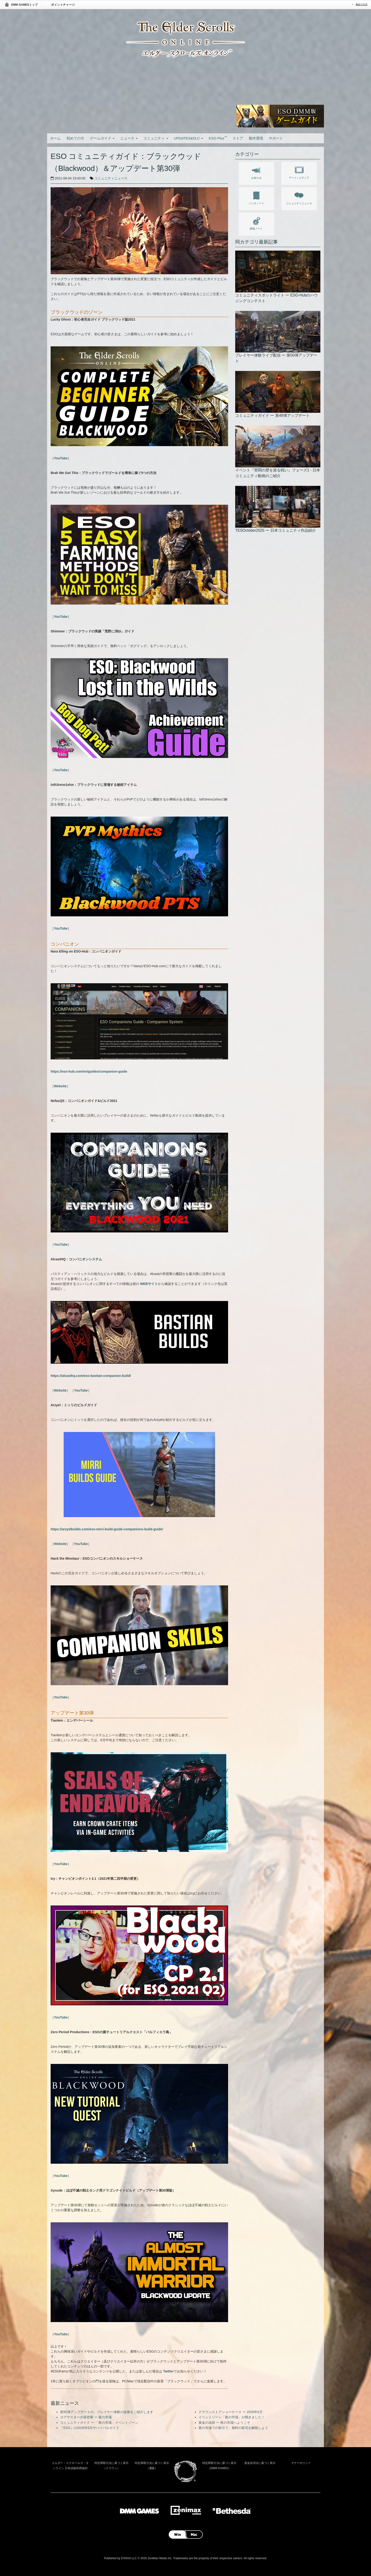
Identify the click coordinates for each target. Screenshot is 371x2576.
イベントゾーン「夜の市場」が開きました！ (232, 2417)
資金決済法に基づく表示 (259, 2463)
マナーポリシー (301, 2463)
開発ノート (256, 222)
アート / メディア (299, 171)
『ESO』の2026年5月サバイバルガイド (89, 2428)
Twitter (168, 2371)
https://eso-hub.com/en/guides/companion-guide (89, 1071)
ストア (238, 138)
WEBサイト (149, 1284)
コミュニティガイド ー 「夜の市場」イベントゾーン (99, 2422)
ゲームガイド (102, 138)
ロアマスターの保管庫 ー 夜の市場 (86, 2417)
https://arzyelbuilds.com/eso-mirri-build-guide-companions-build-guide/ (107, 1529)
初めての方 (361, 4)
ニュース (129, 138)
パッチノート (256, 197)
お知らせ (256, 171)
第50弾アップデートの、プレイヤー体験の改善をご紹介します (106, 2412)
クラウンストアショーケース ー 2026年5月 (231, 2412)
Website (60, 1086)
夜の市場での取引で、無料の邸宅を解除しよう (233, 2428)
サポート (276, 138)
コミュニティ (155, 138)
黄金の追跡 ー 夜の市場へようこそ (224, 2422)
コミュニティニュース (111, 178)
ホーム (55, 138)
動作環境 (256, 138)
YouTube (61, 458)
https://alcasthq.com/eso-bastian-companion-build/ (91, 1376)
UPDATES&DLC (188, 138)
